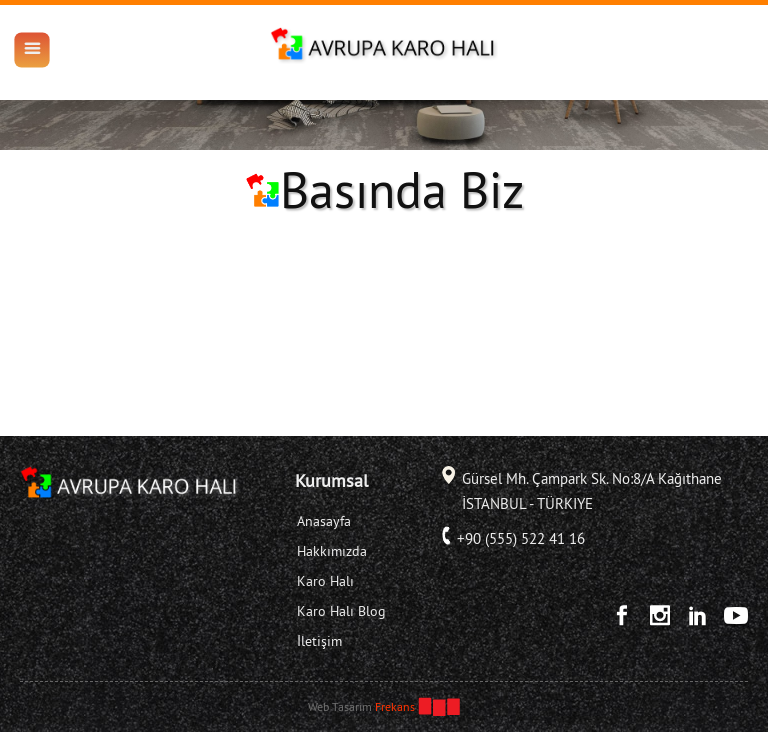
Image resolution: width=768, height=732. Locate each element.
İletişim (319, 641)
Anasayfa (324, 521)
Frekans (395, 706)
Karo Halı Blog (341, 611)
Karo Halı (325, 581)
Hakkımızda (332, 551)
